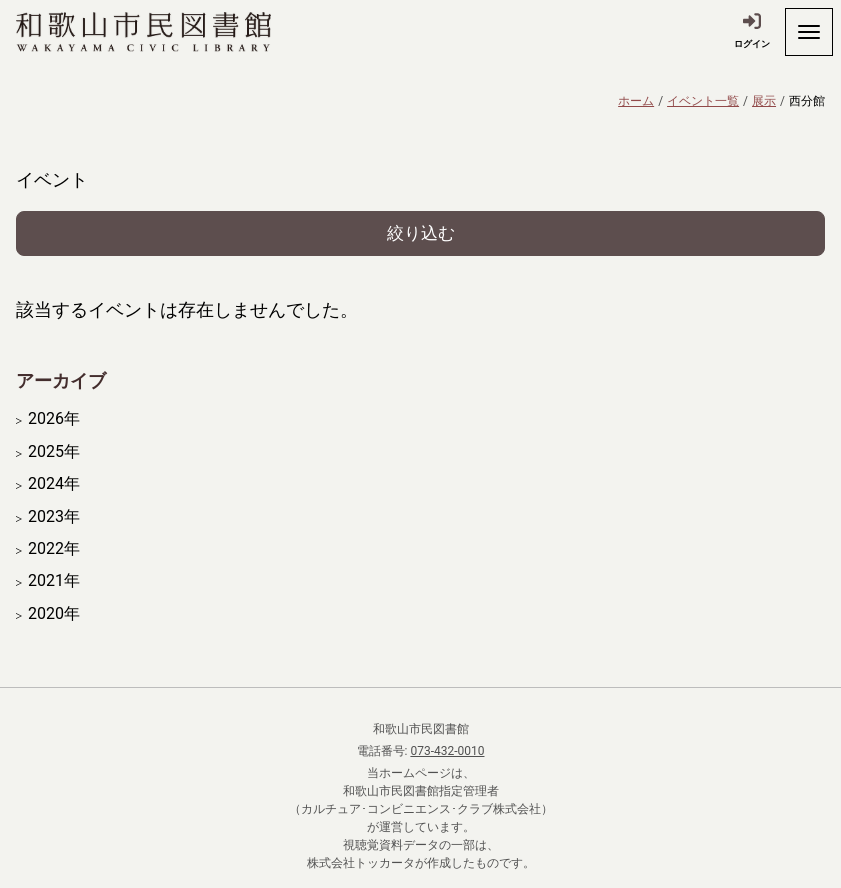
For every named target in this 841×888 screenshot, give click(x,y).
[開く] (809, 32)
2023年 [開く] (54, 517)
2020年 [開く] (54, 614)
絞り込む (421, 233)
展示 (764, 101)
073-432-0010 (447, 751)
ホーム (636, 101)
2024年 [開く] (54, 484)
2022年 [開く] (54, 549)
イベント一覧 (703, 101)
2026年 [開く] (54, 419)
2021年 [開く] (54, 581)
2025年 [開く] (54, 452)
